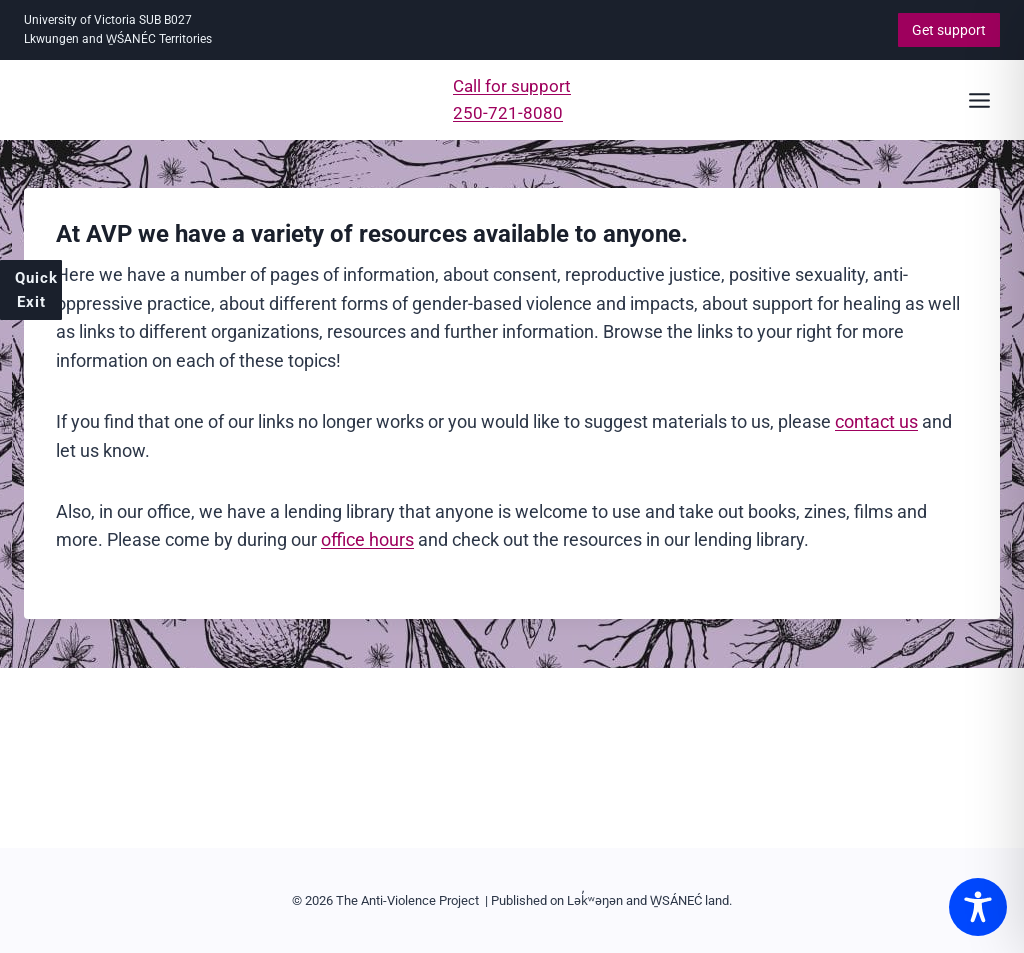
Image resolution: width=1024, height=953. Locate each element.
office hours (367, 539)
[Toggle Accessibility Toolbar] (978, 907)
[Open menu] (979, 100)
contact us (876, 421)
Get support (949, 30)
